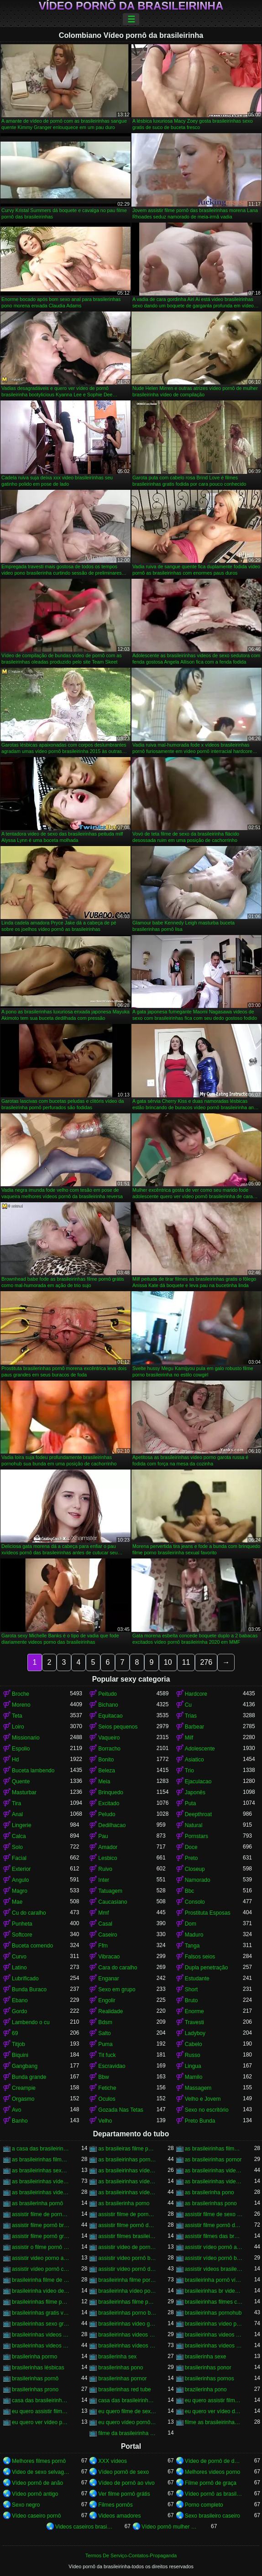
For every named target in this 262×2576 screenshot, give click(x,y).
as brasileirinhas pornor (213, 2159)
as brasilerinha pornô (37, 2203)
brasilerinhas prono (35, 2389)
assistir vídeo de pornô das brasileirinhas (127, 2247)
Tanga (192, 1945)
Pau (103, 1836)
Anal (17, 1814)
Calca (19, 1836)
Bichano (108, 1705)
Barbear (194, 1727)
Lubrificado (25, 1978)
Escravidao (111, 2066)
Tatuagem (110, 1891)
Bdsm (105, 2022)
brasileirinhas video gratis (127, 2324)
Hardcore (196, 1694)
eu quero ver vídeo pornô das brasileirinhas (41, 2422)
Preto (191, 1858)
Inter (103, 1880)
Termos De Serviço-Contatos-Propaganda (131, 2555)
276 (206, 1662)
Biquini (20, 2055)
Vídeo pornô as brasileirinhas (214, 2494)
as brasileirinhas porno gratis (127, 2159)
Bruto (191, 2000)
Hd (15, 1759)
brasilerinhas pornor (122, 2378)
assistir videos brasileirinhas (214, 2269)
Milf (189, 1738)
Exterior (21, 1869)
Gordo (19, 2011)
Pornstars (196, 1836)
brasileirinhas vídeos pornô (127, 2345)
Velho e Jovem (203, 2099)
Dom (190, 1924)
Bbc (189, 1891)
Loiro (18, 1727)
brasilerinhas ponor (208, 2367)
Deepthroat (198, 1814)
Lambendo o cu (31, 2022)
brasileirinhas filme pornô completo (41, 2302)
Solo (17, 1847)
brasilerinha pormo (34, 2356)
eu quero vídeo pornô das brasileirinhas (127, 2422)
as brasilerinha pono (209, 2192)
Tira (16, 1803)
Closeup (195, 1869)
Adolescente (200, 1748)
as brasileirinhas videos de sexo (214, 2181)
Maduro (194, 1935)
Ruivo (105, 1869)
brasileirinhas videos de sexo (127, 2335)
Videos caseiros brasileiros (84, 2527)
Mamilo (194, 2077)
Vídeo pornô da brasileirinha (131, 6)
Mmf (103, 1913)
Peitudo (107, 1694)
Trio (189, 1770)
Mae (17, 1902)
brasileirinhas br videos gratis (214, 2291)
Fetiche (107, 2088)
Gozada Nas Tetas (120, 2110)
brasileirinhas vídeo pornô (214, 2324)
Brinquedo (110, 1792)
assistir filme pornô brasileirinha (41, 2225)
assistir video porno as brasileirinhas (41, 2258)
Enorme (194, 2011)
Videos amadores (119, 2516)
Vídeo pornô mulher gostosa (170, 2527)
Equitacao (110, 1716)
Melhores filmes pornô (39, 2461)
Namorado (197, 1880)
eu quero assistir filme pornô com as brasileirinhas (41, 2411)
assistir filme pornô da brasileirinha (127, 2225)
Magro (19, 1891)
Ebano (20, 2000)
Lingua (193, 2066)
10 (168, 1662)
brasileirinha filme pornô (127, 2280)
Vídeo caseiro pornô (36, 2516)
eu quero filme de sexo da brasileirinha (127, 2411)
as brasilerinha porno (123, 2203)
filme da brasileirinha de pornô (127, 2433)
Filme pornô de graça (210, 2483)
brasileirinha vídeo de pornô (41, 2291)
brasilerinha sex (117, 2356)
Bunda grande (29, 2077)
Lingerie (21, 1825)
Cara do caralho (117, 1967)
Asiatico (194, 1759)
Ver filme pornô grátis (124, 2494)
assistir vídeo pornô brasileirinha (127, 2258)
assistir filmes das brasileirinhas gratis (214, 2236)
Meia (104, 1781)
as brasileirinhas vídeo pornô (41, 2181)
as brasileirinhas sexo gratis (41, 2170)
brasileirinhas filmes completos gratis (214, 2302)
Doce (191, 1847)
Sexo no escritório (207, 2110)
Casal (105, 1924)
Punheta (22, 1924)
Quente (21, 1781)
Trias (191, 1716)
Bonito (106, 1759)
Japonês (195, 1792)
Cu (188, 1705)
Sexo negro (26, 2505)
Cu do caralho (29, 1913)
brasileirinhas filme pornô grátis (127, 2302)
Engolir (106, 2000)
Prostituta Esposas (208, 1913)
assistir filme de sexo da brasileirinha (214, 2214)
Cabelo (193, 2044)
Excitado (108, 1803)
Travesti (194, 2022)
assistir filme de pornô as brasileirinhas (41, 2214)
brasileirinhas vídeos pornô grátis (214, 2345)
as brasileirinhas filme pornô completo (214, 2148)
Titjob (18, 2044)
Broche (20, 1694)
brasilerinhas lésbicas (38, 2367)
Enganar (108, 1978)
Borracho (109, 1748)
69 (15, 2033)
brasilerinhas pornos (209, 2378)
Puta (190, 1803)
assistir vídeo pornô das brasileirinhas (127, 2269)
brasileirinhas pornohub (213, 2313)
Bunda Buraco (29, 1989)
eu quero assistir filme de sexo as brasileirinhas (214, 2400)
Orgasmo (23, 2099)
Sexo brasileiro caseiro (212, 2516)
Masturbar (24, 1792)
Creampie (24, 2088)
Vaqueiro (109, 1738)
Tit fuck (106, 2055)
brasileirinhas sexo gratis (41, 2324)
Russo (192, 2055)
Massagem (198, 2088)
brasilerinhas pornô (35, 2378)
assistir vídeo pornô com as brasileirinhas (41, 2269)
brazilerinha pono (206, 2389)
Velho (105, 2121)
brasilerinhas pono (120, 2367)
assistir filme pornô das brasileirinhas (214, 2225)
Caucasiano (112, 1902)
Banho (20, 2121)
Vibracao (109, 1956)
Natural (194, 1825)
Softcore (22, 1935)
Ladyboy (195, 2033)
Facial (19, 1858)
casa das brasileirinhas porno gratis (41, 2400)
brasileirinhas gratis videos (41, 2313)
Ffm (103, 1945)
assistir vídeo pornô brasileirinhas (214, 2258)
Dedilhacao (112, 1825)
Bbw (103, 2077)
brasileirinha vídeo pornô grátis (127, 2291)
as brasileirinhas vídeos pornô (127, 2192)
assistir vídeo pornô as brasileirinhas (214, 2247)
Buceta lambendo (33, 1770)
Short (191, 1989)
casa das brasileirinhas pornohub (127, 2400)
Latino (19, 1967)
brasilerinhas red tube (124, 2389)
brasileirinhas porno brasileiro (127, 2313)
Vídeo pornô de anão (37, 2483)
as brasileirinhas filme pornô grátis (41, 2159)
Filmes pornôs (115, 2505)
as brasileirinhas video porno (214, 2170)
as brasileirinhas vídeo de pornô (127, 2170)
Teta (17, 1716)
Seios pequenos (117, 1727)
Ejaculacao (198, 1781)
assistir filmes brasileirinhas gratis (127, 2236)
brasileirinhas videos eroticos (214, 2335)
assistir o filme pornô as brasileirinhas (41, 2247)
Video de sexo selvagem (41, 2472)
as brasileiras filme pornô (127, 2148)
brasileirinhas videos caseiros (41, 2335)
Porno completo (204, 2505)
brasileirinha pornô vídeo (214, 2280)
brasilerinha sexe (205, 2356)
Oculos (106, 2099)
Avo (16, 2110)
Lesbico (107, 1858)
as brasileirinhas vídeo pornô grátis (127, 2181)
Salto (104, 2033)
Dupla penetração (206, 1967)
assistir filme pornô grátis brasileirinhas (41, 2236)
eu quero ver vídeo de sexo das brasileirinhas (214, 2411)
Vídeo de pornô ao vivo (126, 2483)
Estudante (197, 1978)
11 (186, 1662)
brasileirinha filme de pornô (41, 2280)
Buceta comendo (32, 1945)
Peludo (106, 1814)
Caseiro (107, 1935)
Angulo (20, 1880)
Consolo (195, 1902)
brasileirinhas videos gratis (41, 2345)
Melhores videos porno (212, 2472)
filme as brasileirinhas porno (214, 2422)
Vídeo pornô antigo (35, 2494)
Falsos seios (200, 1956)
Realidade (110, 2011)
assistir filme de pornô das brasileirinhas (127, 2214)
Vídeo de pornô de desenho (214, 2461)
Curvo (19, 1956)
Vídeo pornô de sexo (123, 2472)
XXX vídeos (112, 2461)
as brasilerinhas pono (211, 2203)
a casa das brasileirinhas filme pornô (41, 2148)
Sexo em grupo (116, 1989)
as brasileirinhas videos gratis (41, 2192)
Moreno (21, 1705)
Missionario (26, 1738)
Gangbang (24, 2066)
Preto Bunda (200, 2121)
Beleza (106, 1770)
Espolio (21, 1748)
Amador (107, 1847)
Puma (105, 2044)
